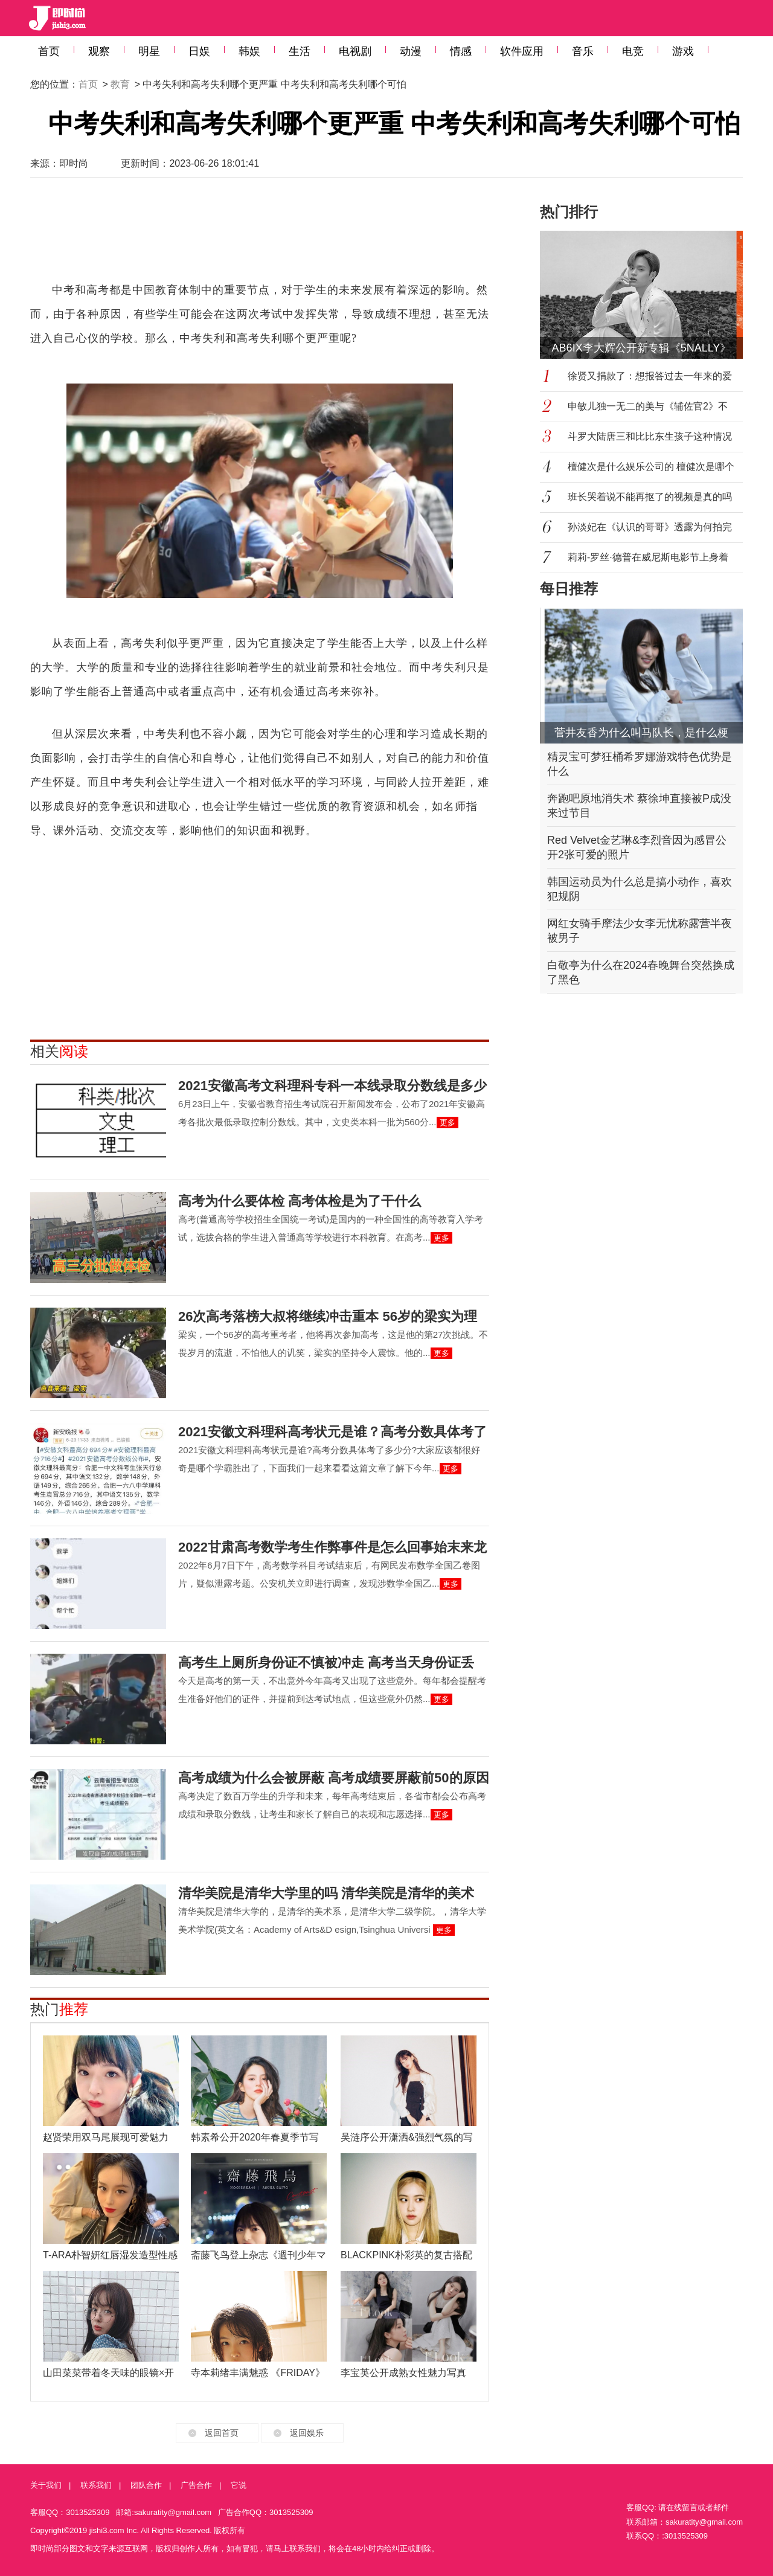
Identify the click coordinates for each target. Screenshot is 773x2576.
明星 (149, 51)
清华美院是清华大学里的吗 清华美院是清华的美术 (326, 1893)
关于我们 (46, 2485)
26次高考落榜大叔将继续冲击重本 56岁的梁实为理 (327, 1316)
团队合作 (146, 2485)
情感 (461, 51)
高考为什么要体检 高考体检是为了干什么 (299, 1201)
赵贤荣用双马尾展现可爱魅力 (105, 2137)
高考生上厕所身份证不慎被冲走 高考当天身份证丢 (326, 1662)
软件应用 (522, 51)
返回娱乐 (307, 2433)
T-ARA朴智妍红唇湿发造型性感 (110, 2255)
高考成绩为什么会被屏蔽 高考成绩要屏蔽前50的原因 (333, 1777)
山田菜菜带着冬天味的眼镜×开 (108, 2373)
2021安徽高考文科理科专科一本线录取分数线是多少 (332, 1085)
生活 (299, 51)
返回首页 (222, 2433)
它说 (238, 2485)
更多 (447, 1122)
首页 (49, 51)
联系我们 (96, 2485)
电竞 (633, 51)
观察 (99, 51)
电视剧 (355, 51)
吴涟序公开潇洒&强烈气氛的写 (407, 2137)
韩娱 (249, 51)
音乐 (583, 51)
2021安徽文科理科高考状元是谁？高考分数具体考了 (332, 1431)
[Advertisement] (259, 235)
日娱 (199, 51)
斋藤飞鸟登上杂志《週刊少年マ (258, 2255)
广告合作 (196, 2485)
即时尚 (73, 163)
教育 (120, 84)
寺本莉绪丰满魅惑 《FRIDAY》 (258, 2373)
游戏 (683, 51)
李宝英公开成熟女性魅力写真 (403, 2373)
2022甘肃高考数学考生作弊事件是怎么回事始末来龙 (332, 1547)
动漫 (411, 51)
